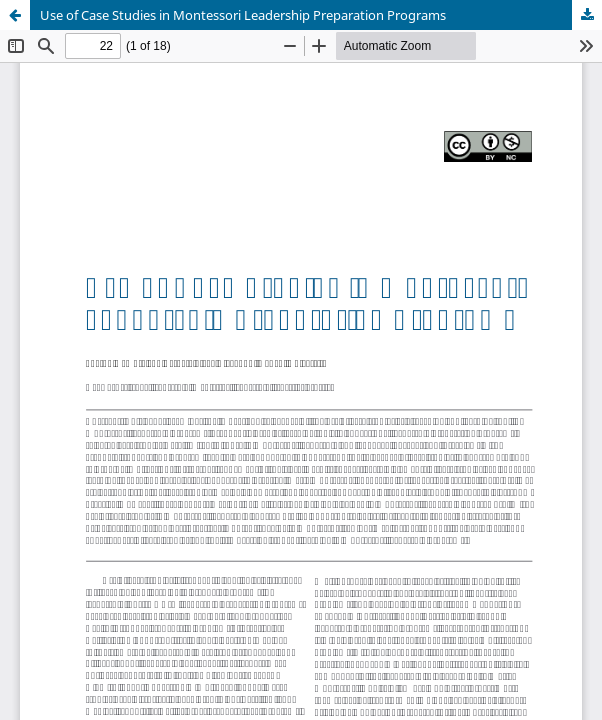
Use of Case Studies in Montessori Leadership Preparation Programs (243, 15)
